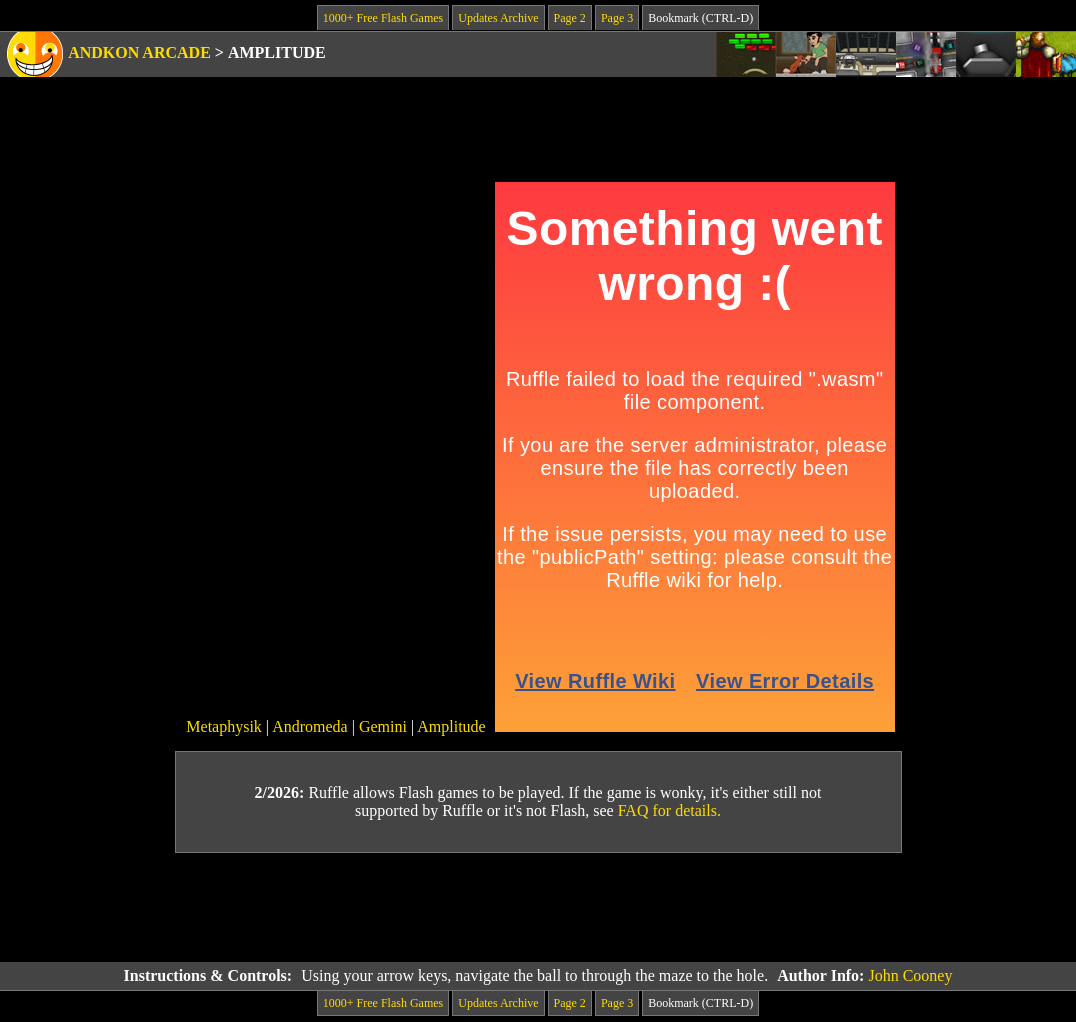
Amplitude (451, 726)
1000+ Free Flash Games (383, 18)
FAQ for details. (669, 810)
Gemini (383, 726)
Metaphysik (224, 726)
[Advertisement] (538, 908)
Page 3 (617, 18)
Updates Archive (498, 18)
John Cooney (910, 975)
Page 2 (570, 18)
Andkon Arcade (139, 52)
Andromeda (310, 726)
